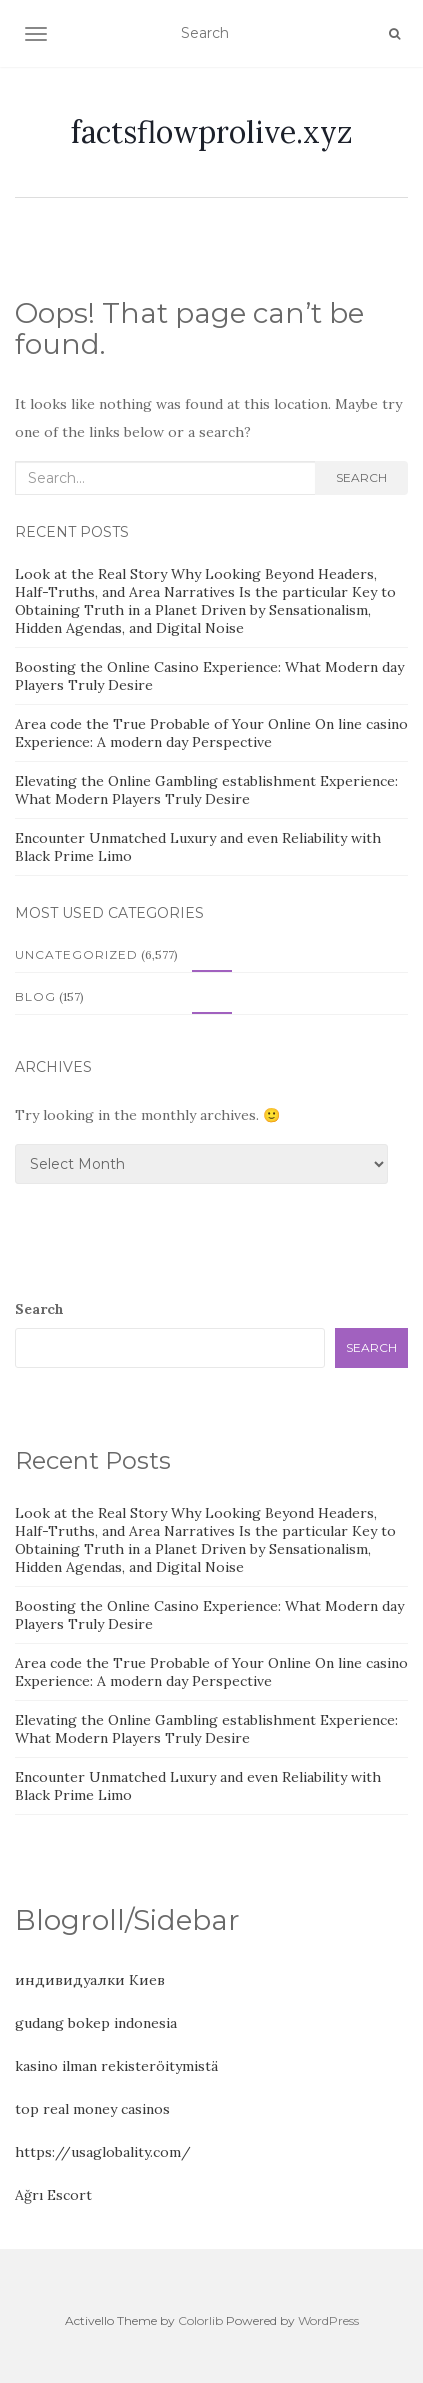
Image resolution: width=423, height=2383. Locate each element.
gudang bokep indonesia (96, 2023)
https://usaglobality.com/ (103, 2152)
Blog (35, 996)
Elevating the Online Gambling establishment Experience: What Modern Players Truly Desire (206, 790)
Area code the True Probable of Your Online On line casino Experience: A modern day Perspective (211, 733)
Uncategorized (76, 954)
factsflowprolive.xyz (212, 132)
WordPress (328, 2320)
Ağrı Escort (53, 2195)
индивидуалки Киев (90, 1980)
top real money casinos (92, 2109)
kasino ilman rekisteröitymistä (116, 2066)
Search (361, 477)
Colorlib (200, 2320)
